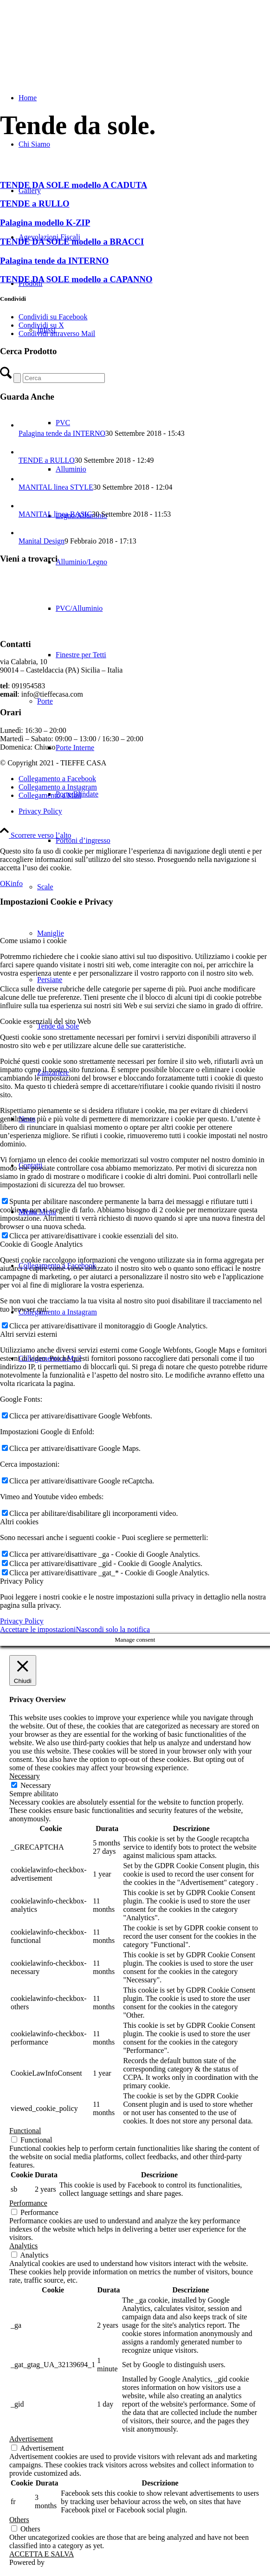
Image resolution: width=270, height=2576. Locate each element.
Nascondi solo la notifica (113, 1629)
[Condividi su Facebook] (53, 317)
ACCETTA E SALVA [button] (41, 2554)
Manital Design (41, 541)
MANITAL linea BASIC (55, 514)
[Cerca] (64, 378)
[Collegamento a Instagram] (58, 1312)
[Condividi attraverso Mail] (57, 333)
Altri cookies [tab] (19, 1522)
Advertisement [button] (31, 2439)
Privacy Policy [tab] (22, 1581)
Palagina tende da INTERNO (62, 433)
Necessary (35, 1785)
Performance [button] (28, 2203)
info (17, 883)
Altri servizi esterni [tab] (29, 1334)
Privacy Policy (22, 1621)
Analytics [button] (23, 2246)
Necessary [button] (24, 1776)
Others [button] (19, 2520)
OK (5, 883)
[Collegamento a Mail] (50, 795)
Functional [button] (25, 2131)
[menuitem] (163, 840)
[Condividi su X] (41, 325)
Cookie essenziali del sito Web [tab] (45, 1021)
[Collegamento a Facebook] (57, 779)
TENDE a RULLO (47, 460)
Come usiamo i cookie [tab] (33, 941)
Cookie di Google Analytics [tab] (41, 1244)
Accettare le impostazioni (38, 1629)
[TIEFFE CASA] (69, 44)
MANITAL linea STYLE (56, 487)
